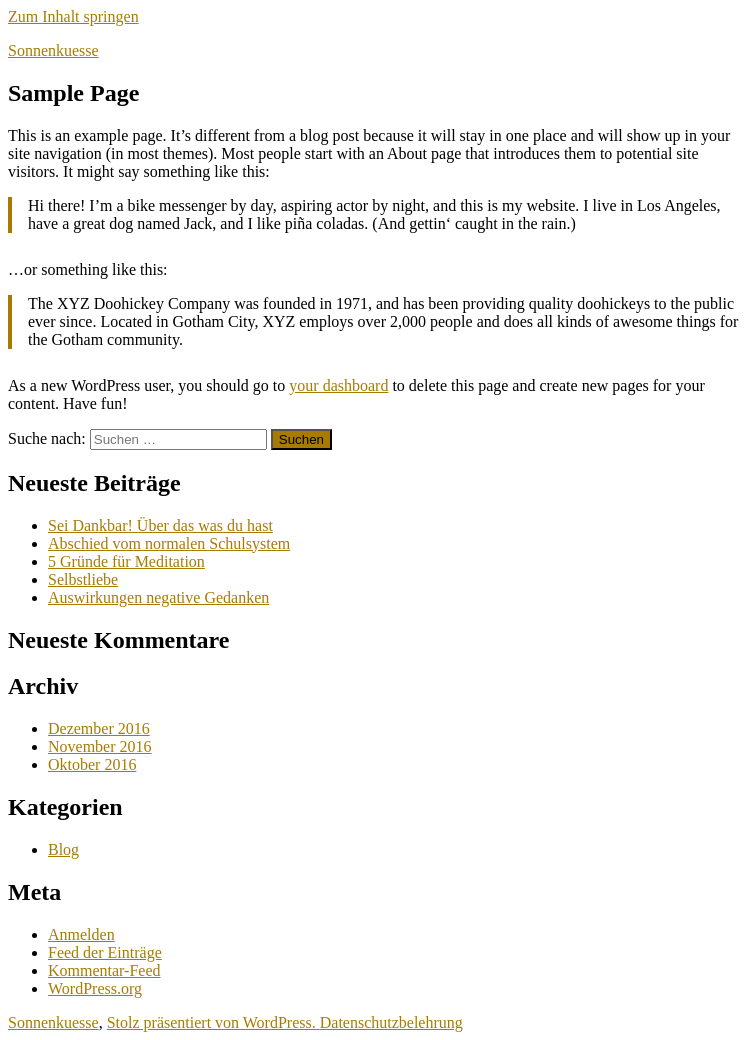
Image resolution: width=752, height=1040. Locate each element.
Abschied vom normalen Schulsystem (169, 543)
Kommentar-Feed (104, 970)
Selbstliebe (83, 579)
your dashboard (338, 385)
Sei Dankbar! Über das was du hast (160, 525)
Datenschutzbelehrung (391, 1022)
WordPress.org (95, 988)
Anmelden (81, 934)
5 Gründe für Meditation (126, 561)
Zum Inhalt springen (73, 16)
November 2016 (100, 746)
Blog (63, 849)
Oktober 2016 (92, 764)
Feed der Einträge (105, 952)
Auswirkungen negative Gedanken (158, 597)
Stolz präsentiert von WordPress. (213, 1022)
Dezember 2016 (99, 728)
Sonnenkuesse (53, 50)
